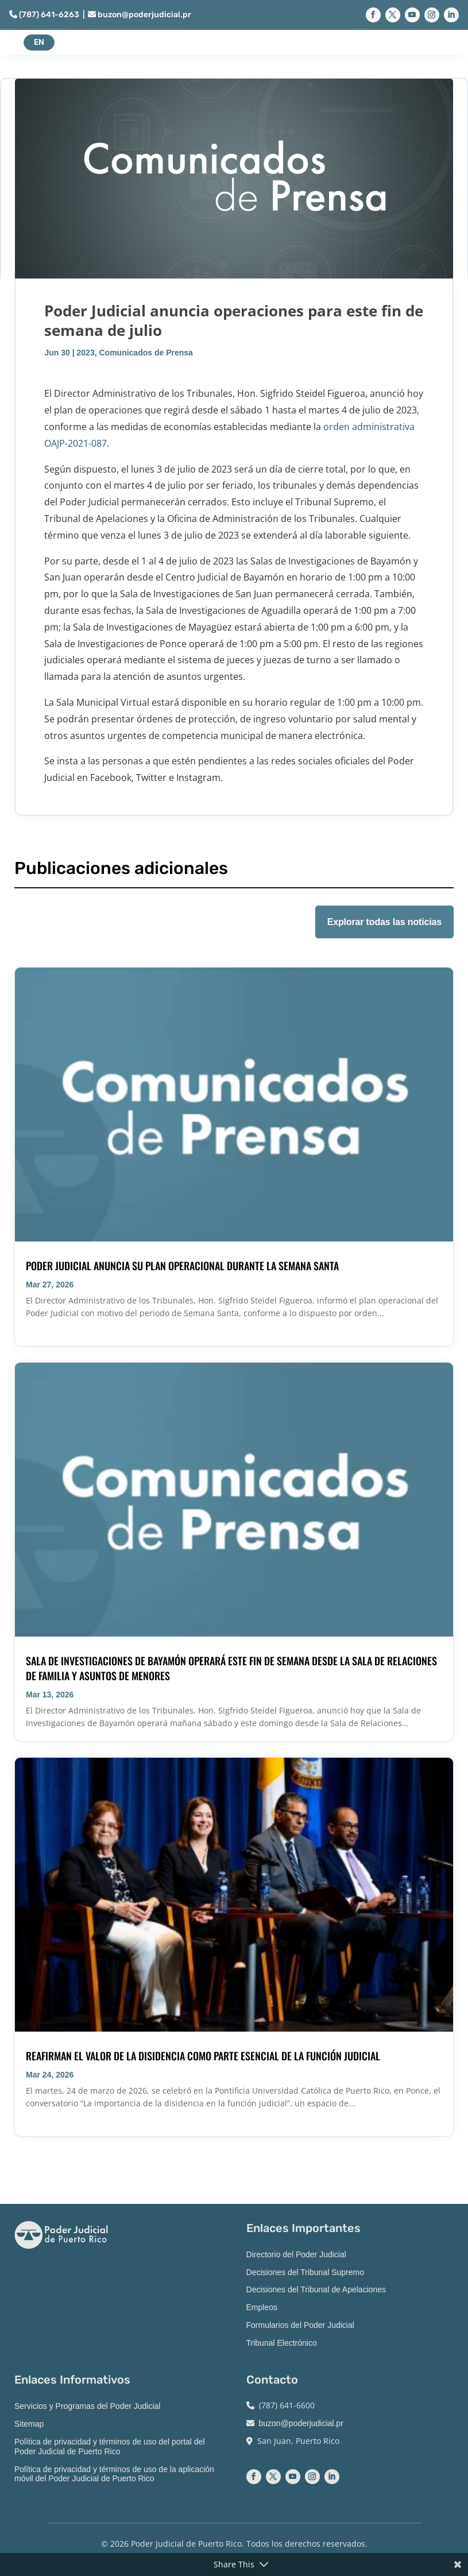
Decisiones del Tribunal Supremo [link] (305, 2272)
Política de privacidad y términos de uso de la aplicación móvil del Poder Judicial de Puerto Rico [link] (114, 2474)
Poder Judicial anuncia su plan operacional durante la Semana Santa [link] (182, 1265)
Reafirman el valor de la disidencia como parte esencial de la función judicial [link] (203, 2055)
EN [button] (39, 42)
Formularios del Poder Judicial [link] (300, 2325)
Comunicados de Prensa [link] (145, 352)
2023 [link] (86, 352)
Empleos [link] (261, 2307)
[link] (234, 1104)
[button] (373, 14)
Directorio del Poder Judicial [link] (296, 2254)
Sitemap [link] (29, 2423)
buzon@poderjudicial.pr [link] (139, 15)
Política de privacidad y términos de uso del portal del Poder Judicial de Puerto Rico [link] (109, 2446)
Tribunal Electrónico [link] (281, 2342)
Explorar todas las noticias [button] (384, 922)
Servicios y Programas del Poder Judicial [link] (87, 2406)
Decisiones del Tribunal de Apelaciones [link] (316, 2289)
